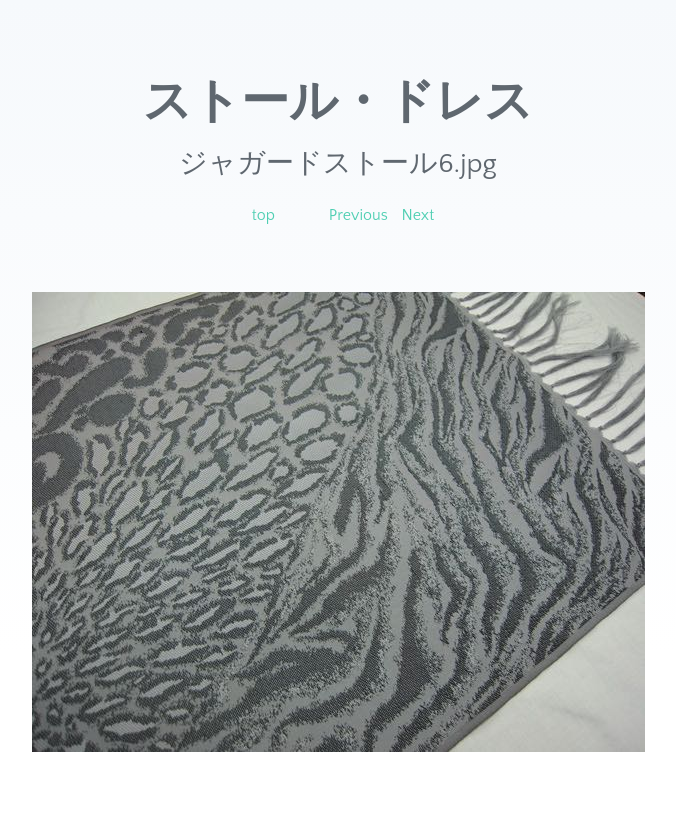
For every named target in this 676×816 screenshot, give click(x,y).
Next (418, 215)
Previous (358, 215)
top (263, 215)
